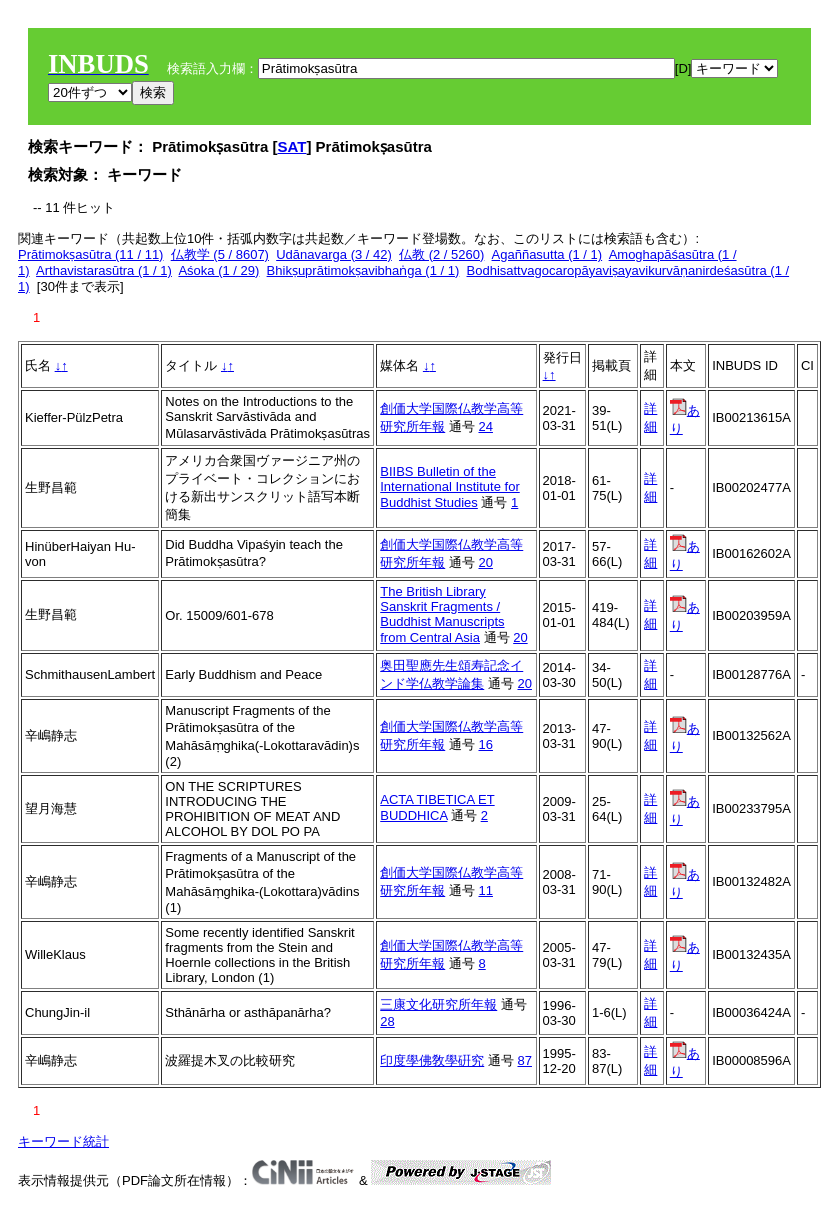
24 (485, 426)
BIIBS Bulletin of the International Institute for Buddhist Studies (449, 487)
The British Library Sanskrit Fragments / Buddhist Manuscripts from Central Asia (442, 614)
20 (485, 562)
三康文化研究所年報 (438, 1004)
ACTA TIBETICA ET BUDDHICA (437, 807)
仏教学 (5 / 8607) (220, 254)
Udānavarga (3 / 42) (334, 254)
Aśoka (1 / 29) (218, 270)
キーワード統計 (63, 1141)
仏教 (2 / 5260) (441, 254)
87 (524, 1060)
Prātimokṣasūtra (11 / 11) (90, 254)
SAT (292, 146)
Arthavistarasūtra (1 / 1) (104, 270)
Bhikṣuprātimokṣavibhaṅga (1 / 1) (363, 270)
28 (387, 1021)
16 (485, 744)
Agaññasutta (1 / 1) (547, 254)
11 (485, 890)
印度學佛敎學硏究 (432, 1060)
